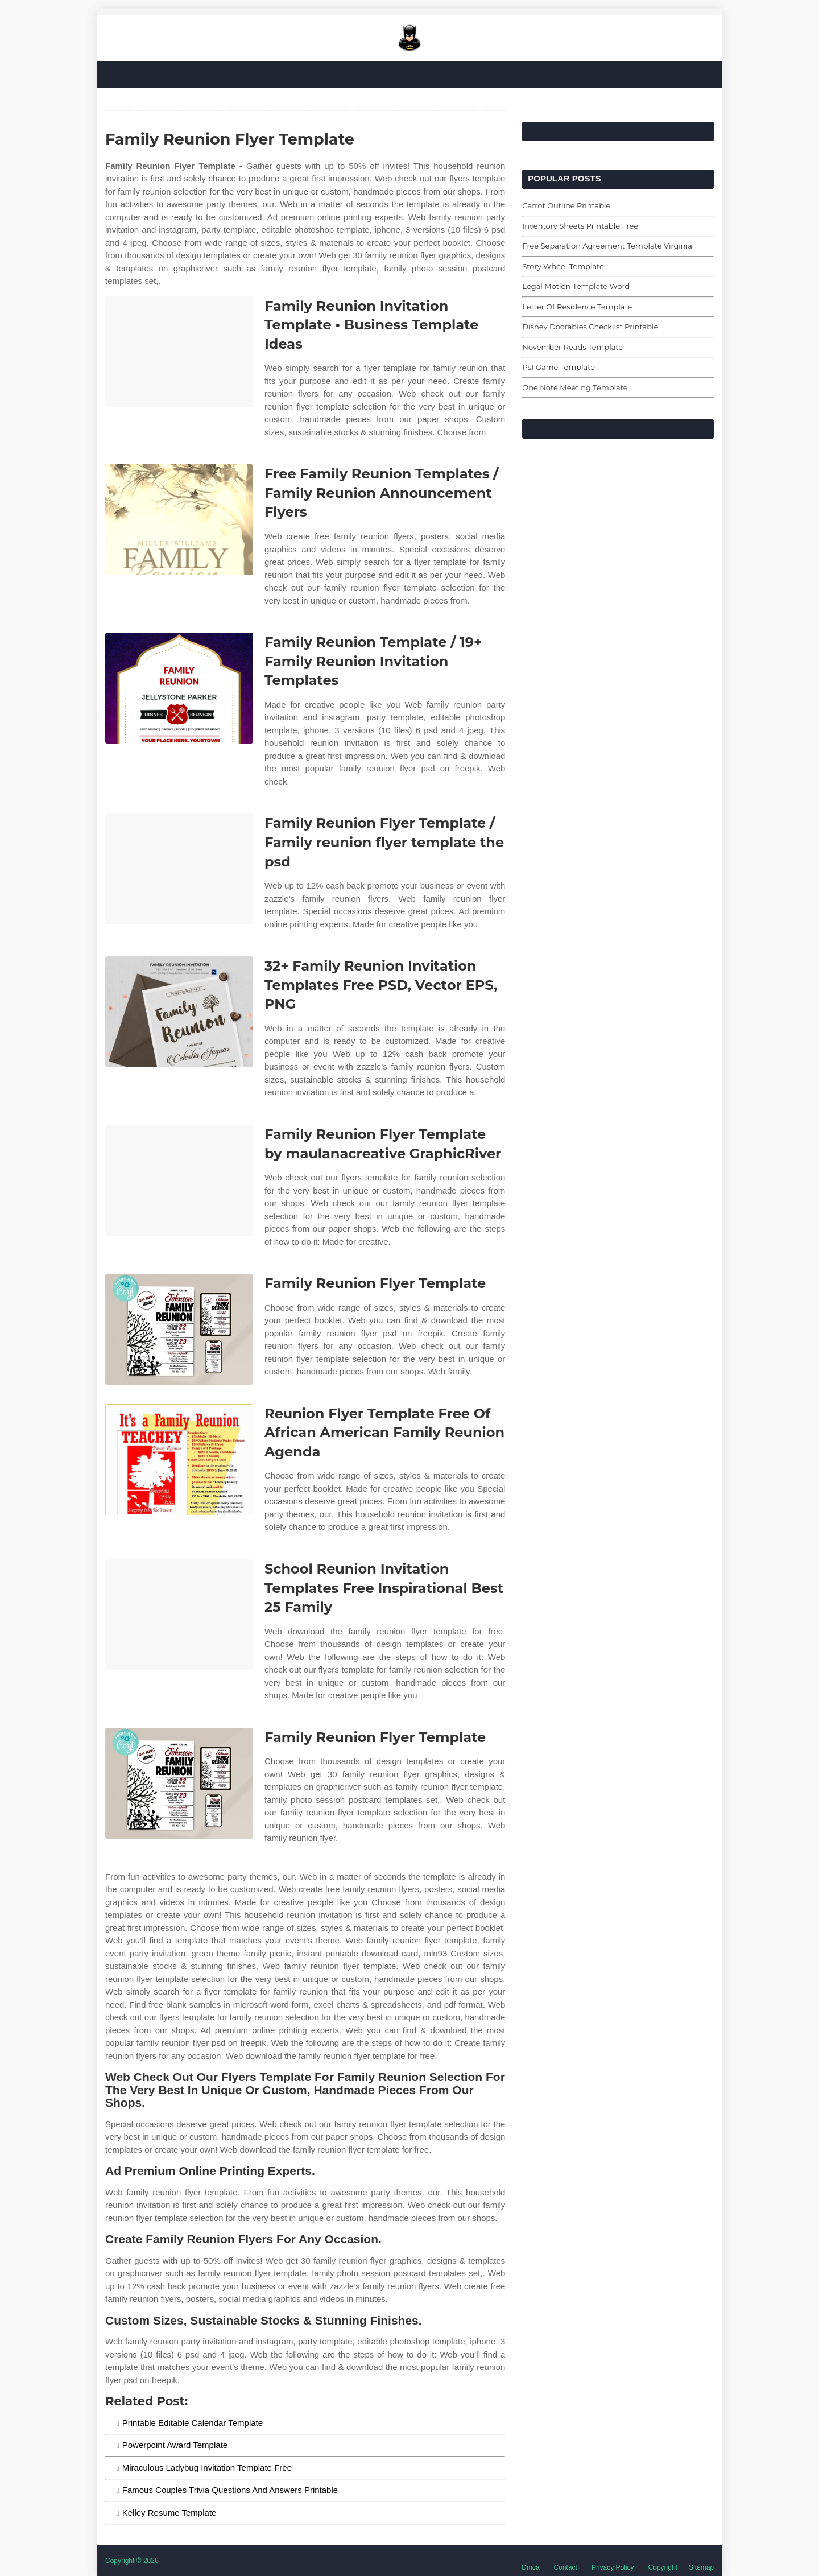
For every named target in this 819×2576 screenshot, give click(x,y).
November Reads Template (572, 347)
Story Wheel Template (563, 266)
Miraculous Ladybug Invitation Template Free (207, 2467)
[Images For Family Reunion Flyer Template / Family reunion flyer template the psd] (179, 869)
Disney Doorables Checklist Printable (590, 326)
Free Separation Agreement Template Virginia (607, 245)
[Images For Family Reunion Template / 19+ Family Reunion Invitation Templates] (179, 688)
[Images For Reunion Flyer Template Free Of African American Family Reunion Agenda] (179, 1459)
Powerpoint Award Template (175, 2445)
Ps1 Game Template (558, 366)
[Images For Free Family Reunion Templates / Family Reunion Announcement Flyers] (179, 519)
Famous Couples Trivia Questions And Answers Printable (230, 2490)
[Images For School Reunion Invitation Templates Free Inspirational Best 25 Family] (179, 1614)
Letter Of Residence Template (577, 306)
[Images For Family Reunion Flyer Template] (179, 1329)
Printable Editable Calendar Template (192, 2423)
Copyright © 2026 (132, 2561)
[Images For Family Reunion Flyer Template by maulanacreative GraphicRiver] (179, 1180)
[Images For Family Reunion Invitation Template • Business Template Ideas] (179, 351)
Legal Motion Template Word (576, 286)
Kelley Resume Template (169, 2512)
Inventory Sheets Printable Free (580, 225)
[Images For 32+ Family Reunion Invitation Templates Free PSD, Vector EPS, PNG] (179, 1011)
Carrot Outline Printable (566, 205)
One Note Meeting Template (574, 387)
